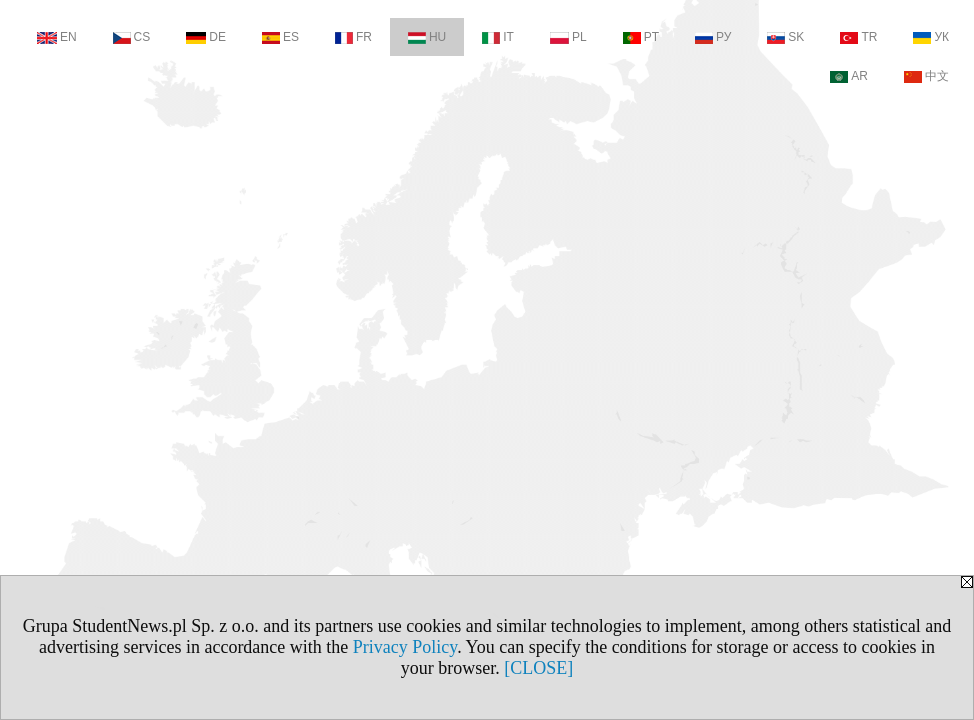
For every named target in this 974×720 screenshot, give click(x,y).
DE (206, 37)
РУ (713, 37)
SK (785, 37)
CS (132, 37)
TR (858, 37)
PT (641, 37)
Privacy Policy (405, 647)
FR (353, 37)
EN (57, 37)
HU (427, 37)
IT (498, 37)
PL (568, 37)
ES (280, 37)
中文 (926, 76)
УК (931, 37)
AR (849, 76)
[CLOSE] (538, 668)
